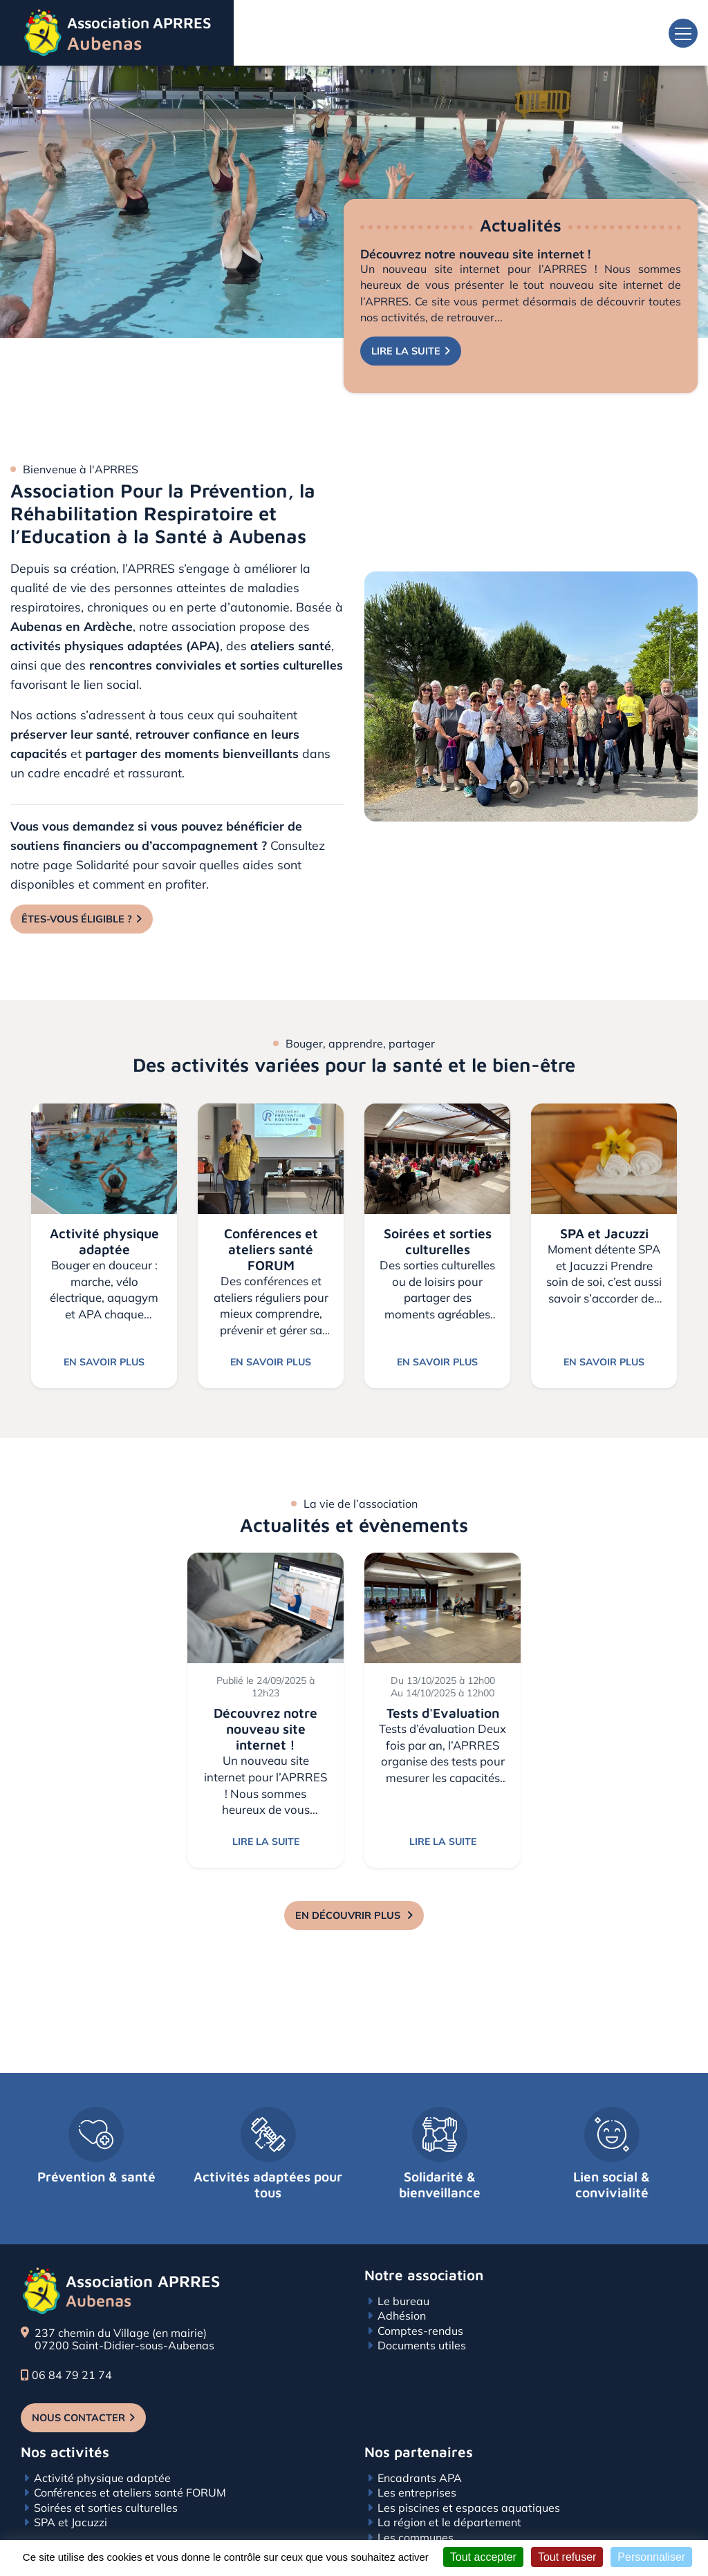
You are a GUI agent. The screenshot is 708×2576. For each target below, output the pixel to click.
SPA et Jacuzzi (70, 2488)
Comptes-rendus (420, 2296)
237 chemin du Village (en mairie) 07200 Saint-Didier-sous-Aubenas (124, 2305)
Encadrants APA (420, 2443)
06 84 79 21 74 (66, 2340)
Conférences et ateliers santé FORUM (130, 2458)
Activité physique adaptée (102, 2443)
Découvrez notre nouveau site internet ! (475, 253)
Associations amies (427, 2518)
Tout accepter (483, 2557)
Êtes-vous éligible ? (76, 919)
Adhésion (402, 2281)
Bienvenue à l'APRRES (80, 469)
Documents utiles (422, 2311)
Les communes (416, 2503)
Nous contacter (78, 2383)
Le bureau (403, 2266)
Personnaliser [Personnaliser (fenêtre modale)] (651, 2557)
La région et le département (449, 2488)
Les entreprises (417, 2458)
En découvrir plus (349, 1915)
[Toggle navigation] (683, 33)
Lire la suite (405, 351)
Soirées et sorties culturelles (106, 2473)
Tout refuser (567, 2557)
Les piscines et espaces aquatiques (469, 2473)
